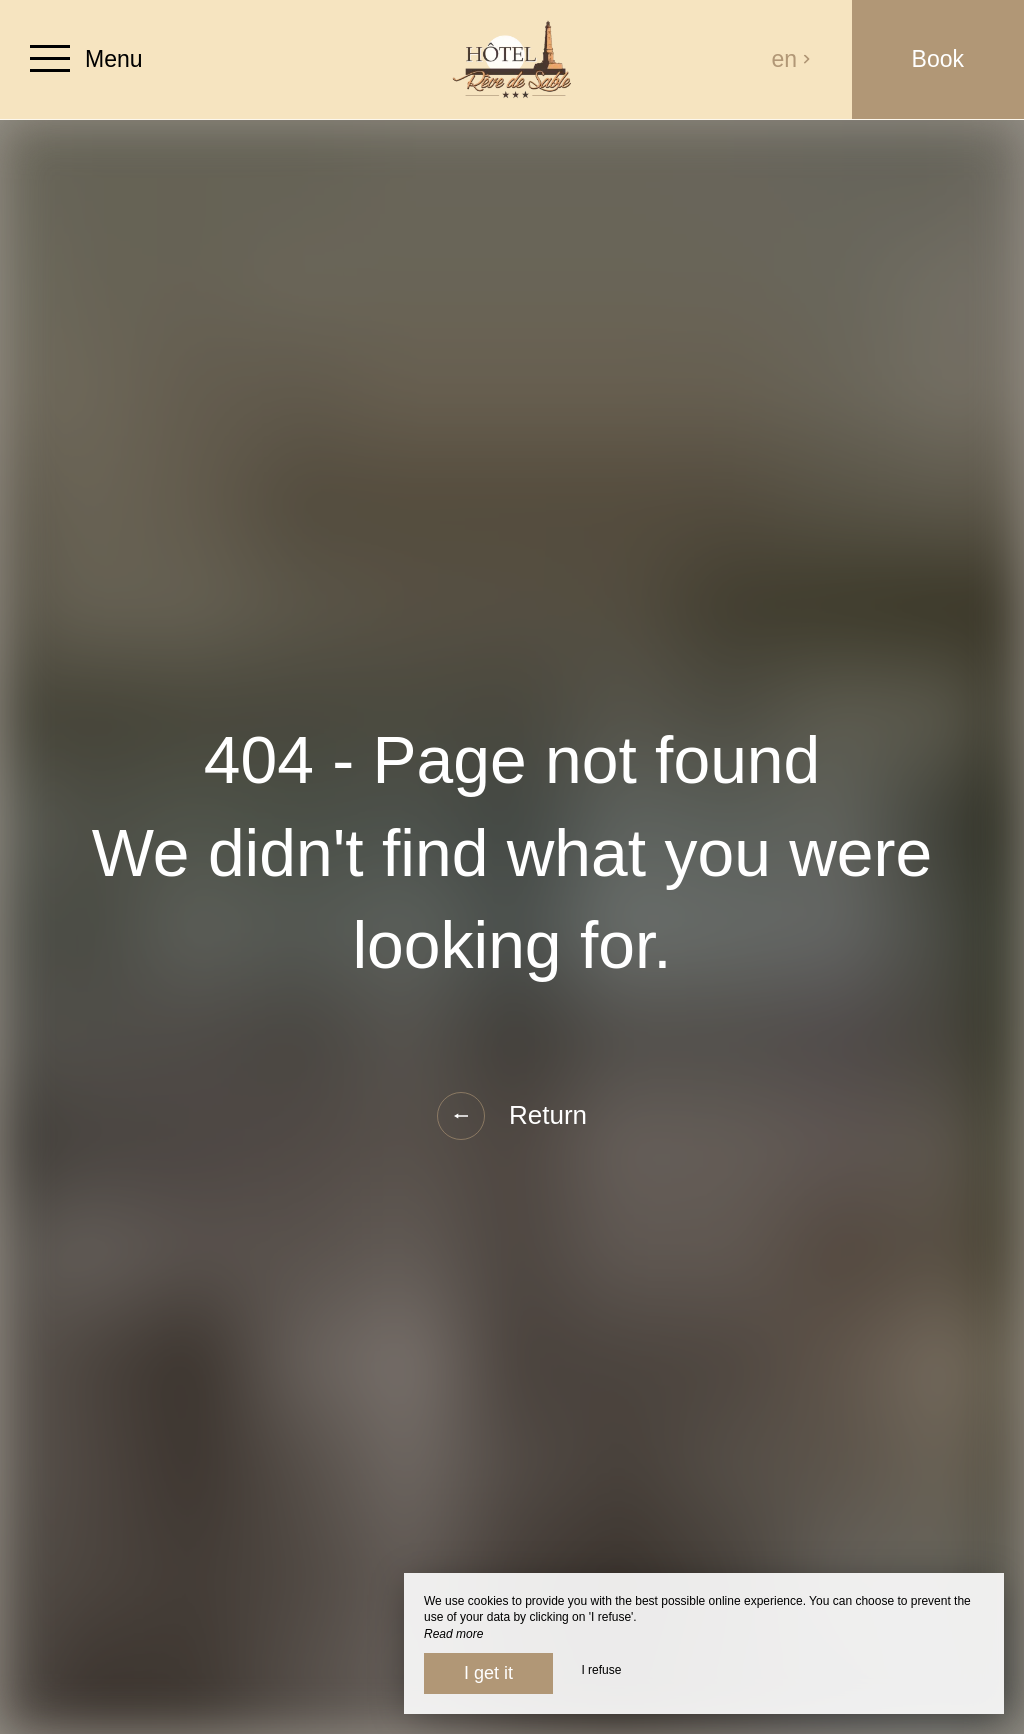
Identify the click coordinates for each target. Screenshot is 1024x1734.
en (792, 59)
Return (512, 1116)
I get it (488, 1673)
